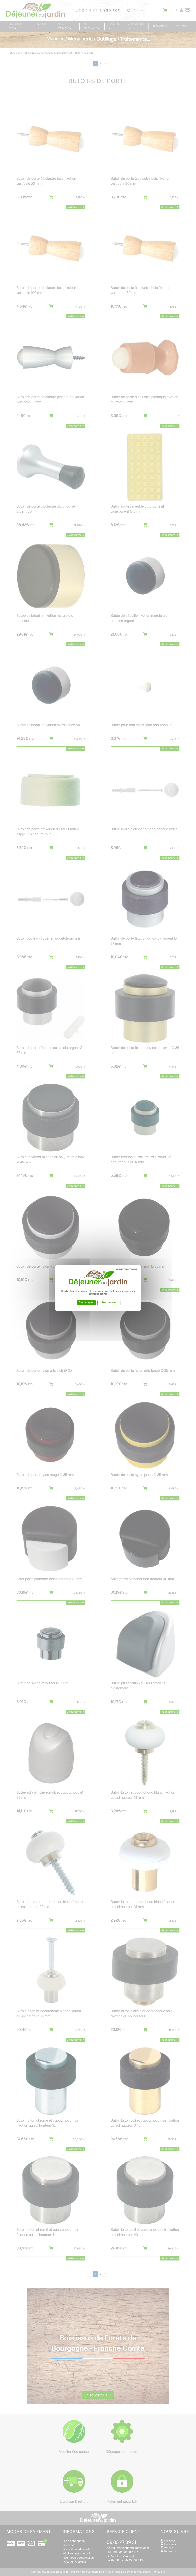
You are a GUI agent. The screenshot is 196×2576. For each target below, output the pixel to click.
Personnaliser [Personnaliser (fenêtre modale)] (109, 1302)
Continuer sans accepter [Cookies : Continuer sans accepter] (126, 1269)
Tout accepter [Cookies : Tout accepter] (86, 1302)
